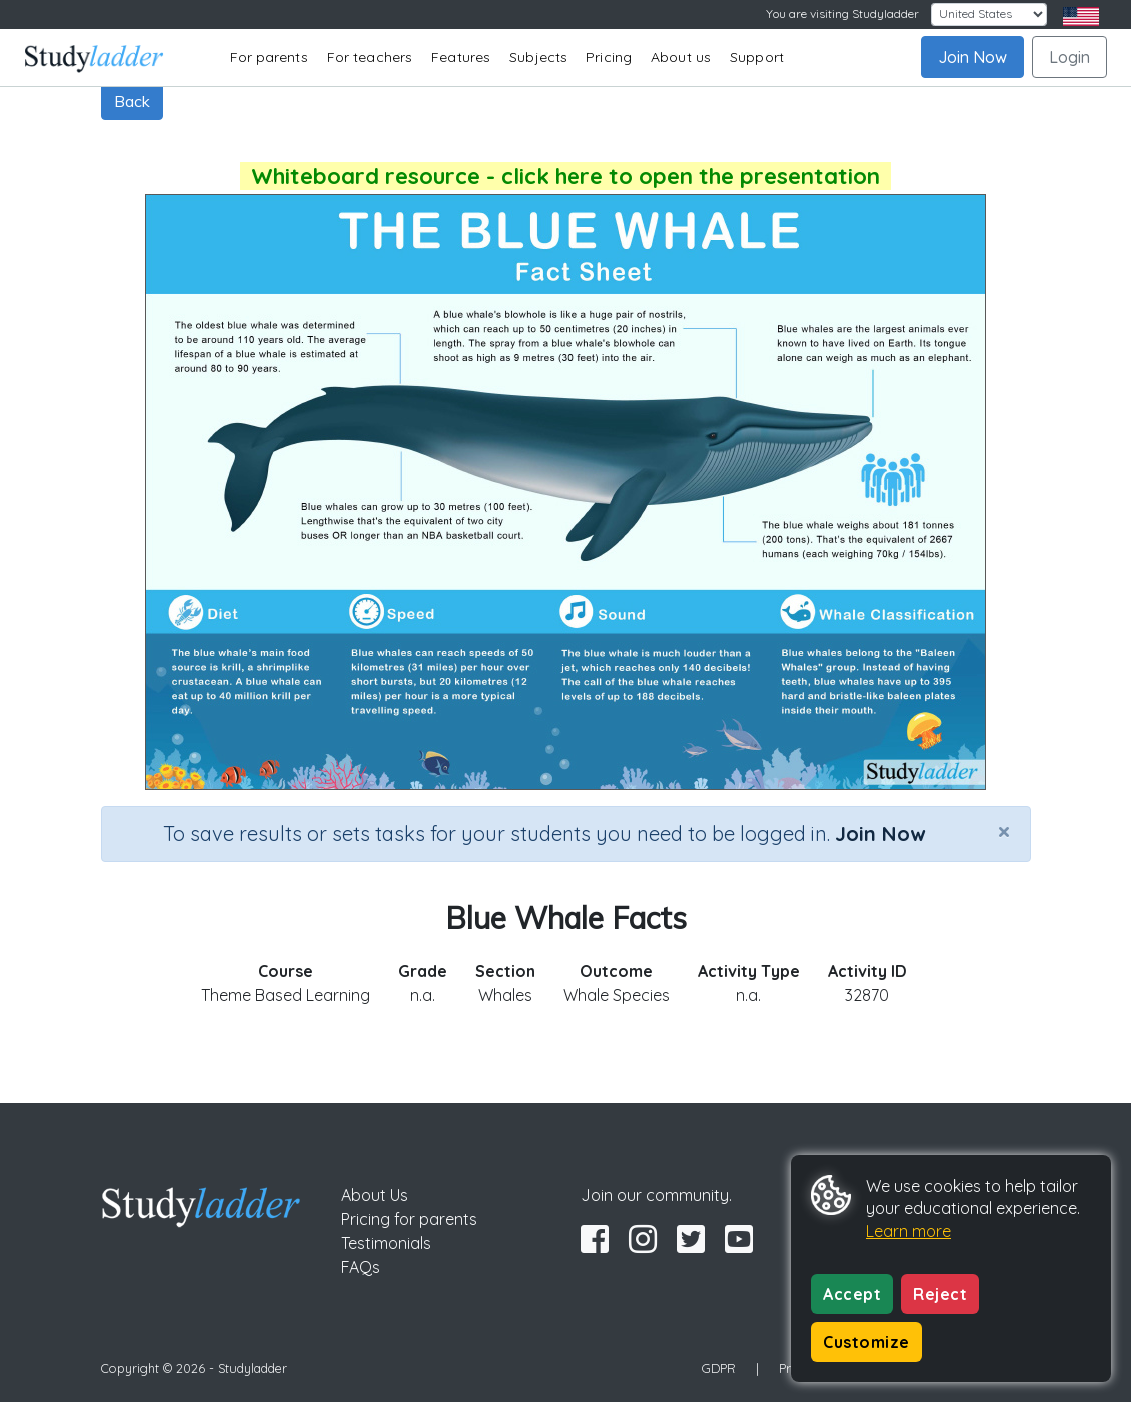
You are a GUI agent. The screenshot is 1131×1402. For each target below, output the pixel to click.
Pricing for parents (409, 1219)
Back (132, 101)
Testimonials (386, 1243)
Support (757, 57)
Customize (866, 1342)
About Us (374, 1195)
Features (460, 57)
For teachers (369, 57)
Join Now (972, 57)
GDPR (719, 1368)
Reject (940, 1294)
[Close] (1004, 831)
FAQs (360, 1267)
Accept (852, 1294)
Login (1069, 57)
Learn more (908, 1231)
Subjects (538, 57)
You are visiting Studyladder (842, 13)
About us (681, 57)
